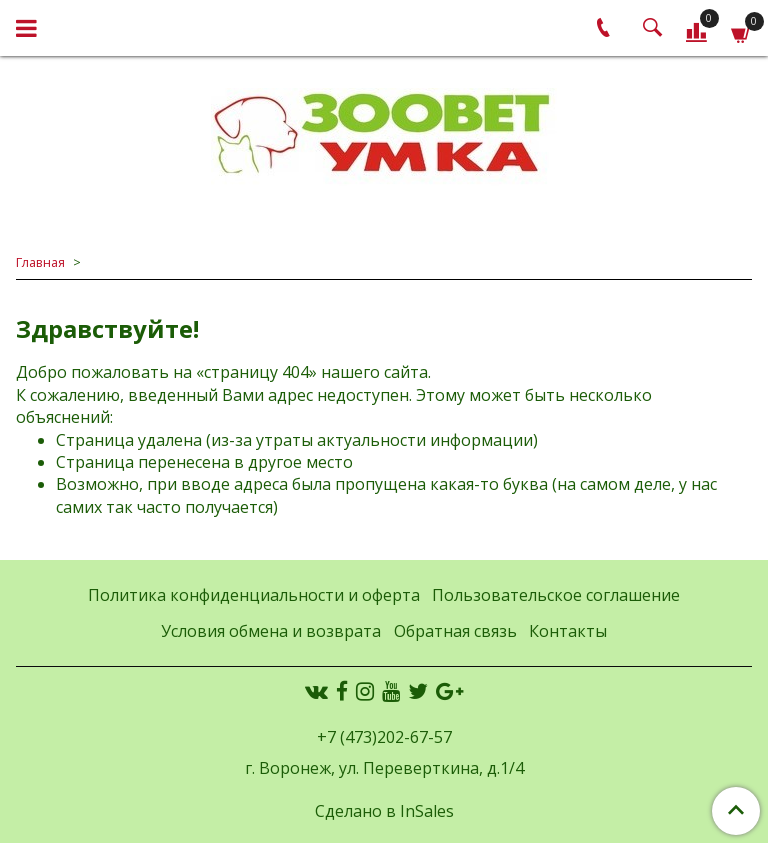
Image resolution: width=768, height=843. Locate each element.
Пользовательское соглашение (556, 595)
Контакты (568, 631)
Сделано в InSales (384, 811)
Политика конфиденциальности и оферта (254, 595)
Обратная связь (455, 631)
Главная (40, 262)
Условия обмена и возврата (271, 631)
